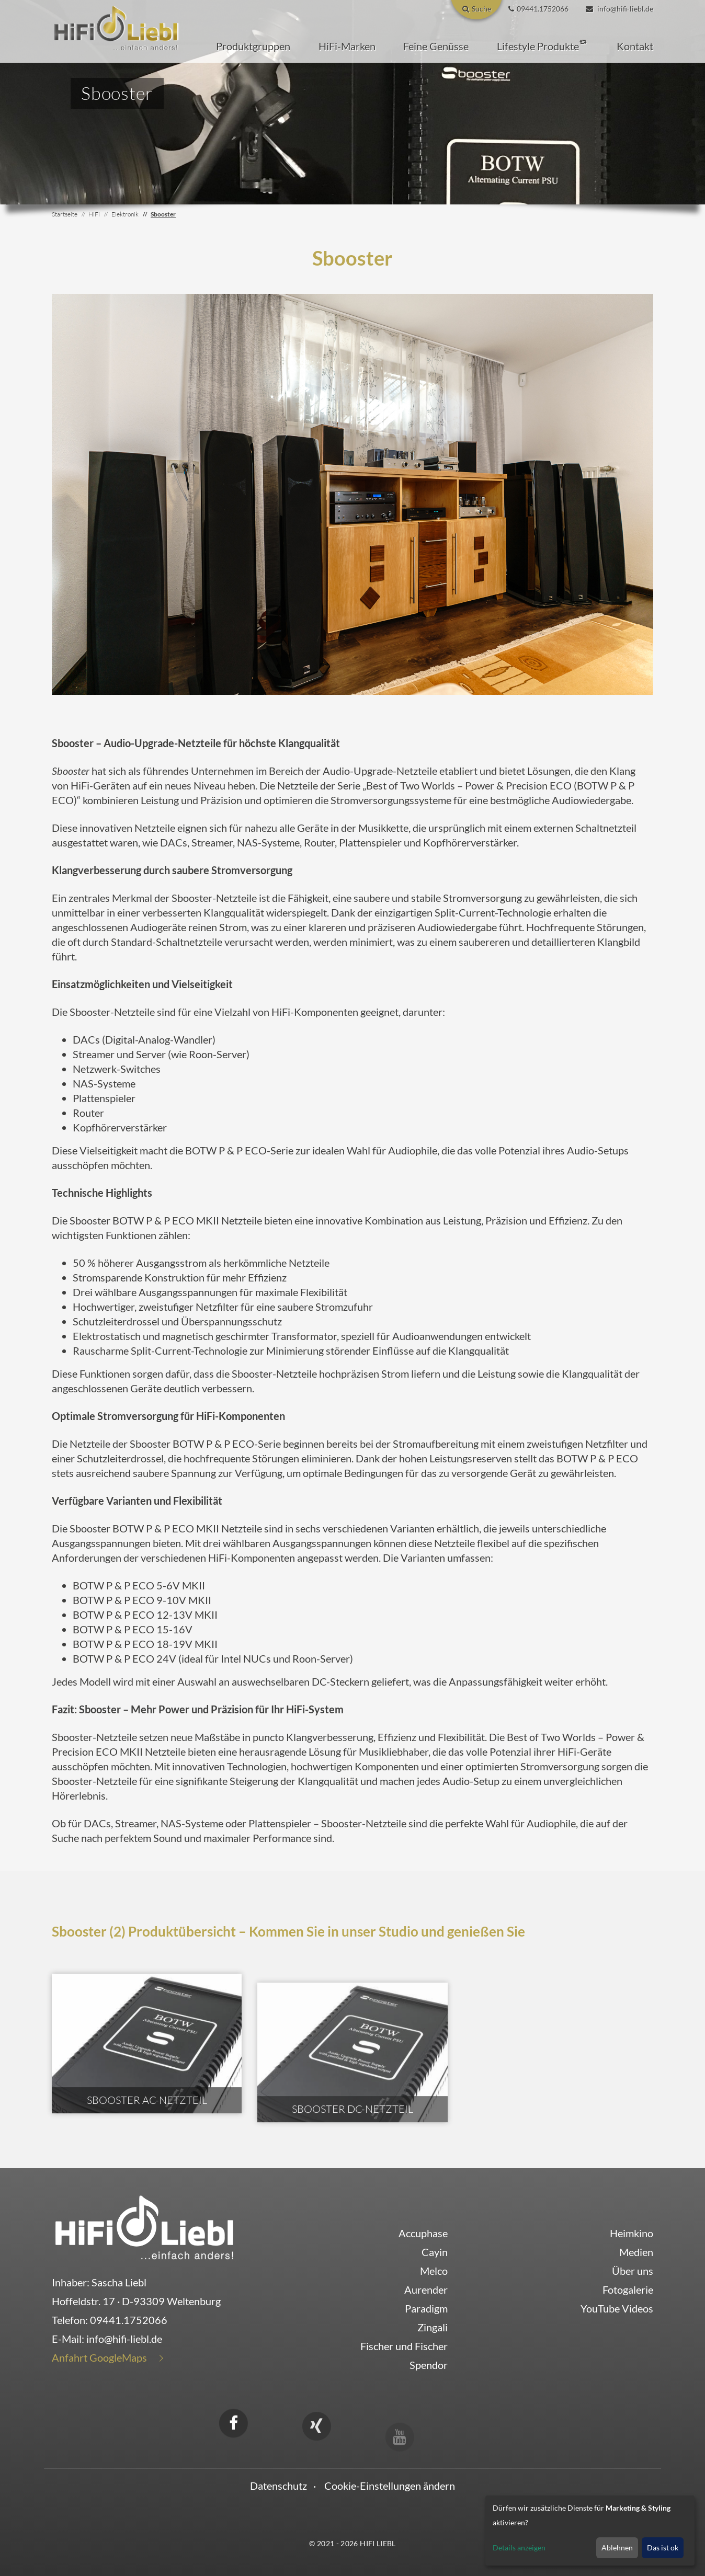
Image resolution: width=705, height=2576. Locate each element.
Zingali (432, 2327)
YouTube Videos (617, 2308)
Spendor (429, 2365)
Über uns (632, 2270)
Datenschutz (278, 2485)
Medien (636, 2252)
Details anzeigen (519, 2547)
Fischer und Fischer (404, 2346)
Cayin (435, 2252)
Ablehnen (617, 2547)
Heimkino (631, 2233)
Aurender (426, 2289)
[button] (253, 46)
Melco (434, 2270)
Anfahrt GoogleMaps (99, 2357)
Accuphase (423, 2233)
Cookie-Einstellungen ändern (389, 2485)
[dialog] (590, 2530)
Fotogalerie (627, 2289)
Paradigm (426, 2308)
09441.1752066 (128, 2320)
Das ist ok (662, 2547)
